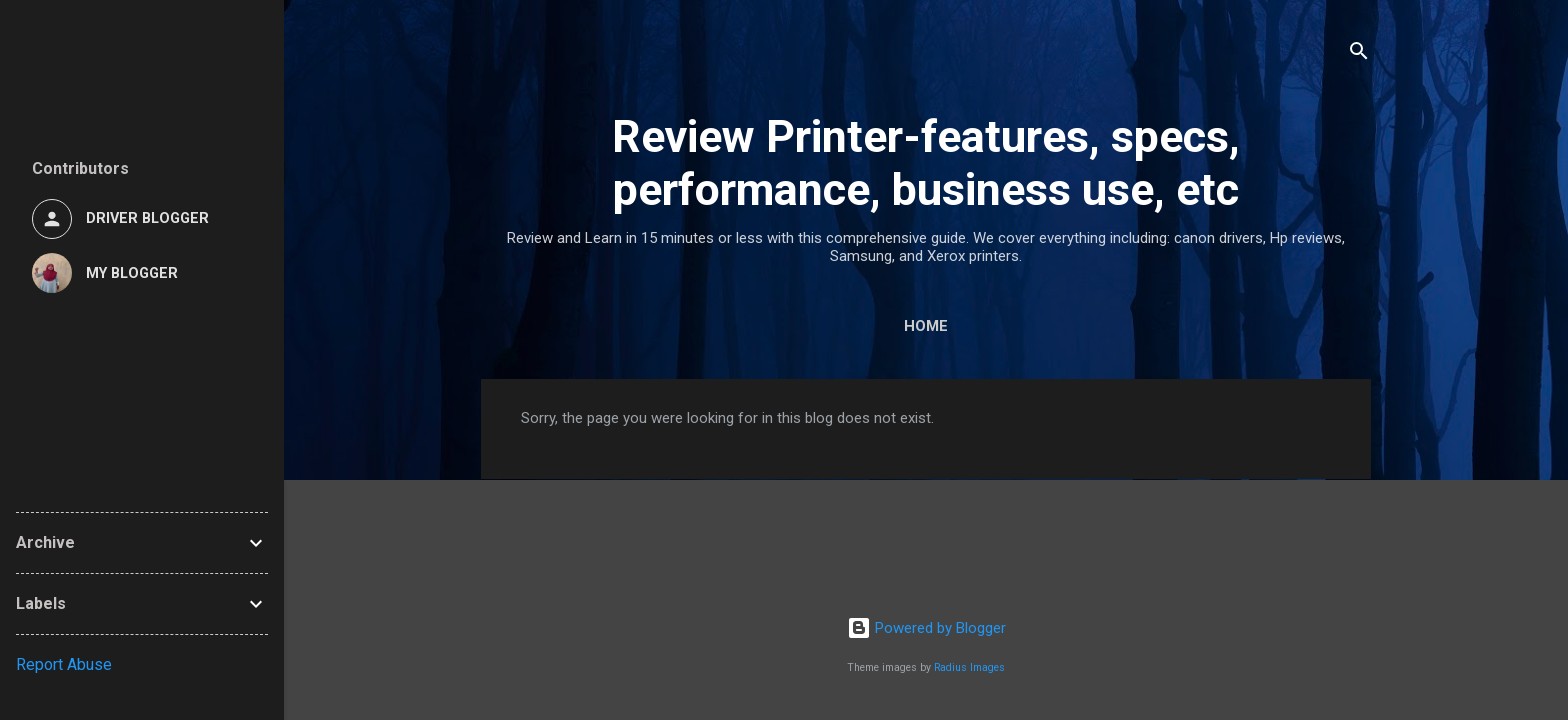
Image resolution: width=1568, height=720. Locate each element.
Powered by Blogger (926, 628)
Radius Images (969, 667)
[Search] (1359, 54)
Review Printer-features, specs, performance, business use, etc (926, 163)
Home (926, 326)
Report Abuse (64, 664)
